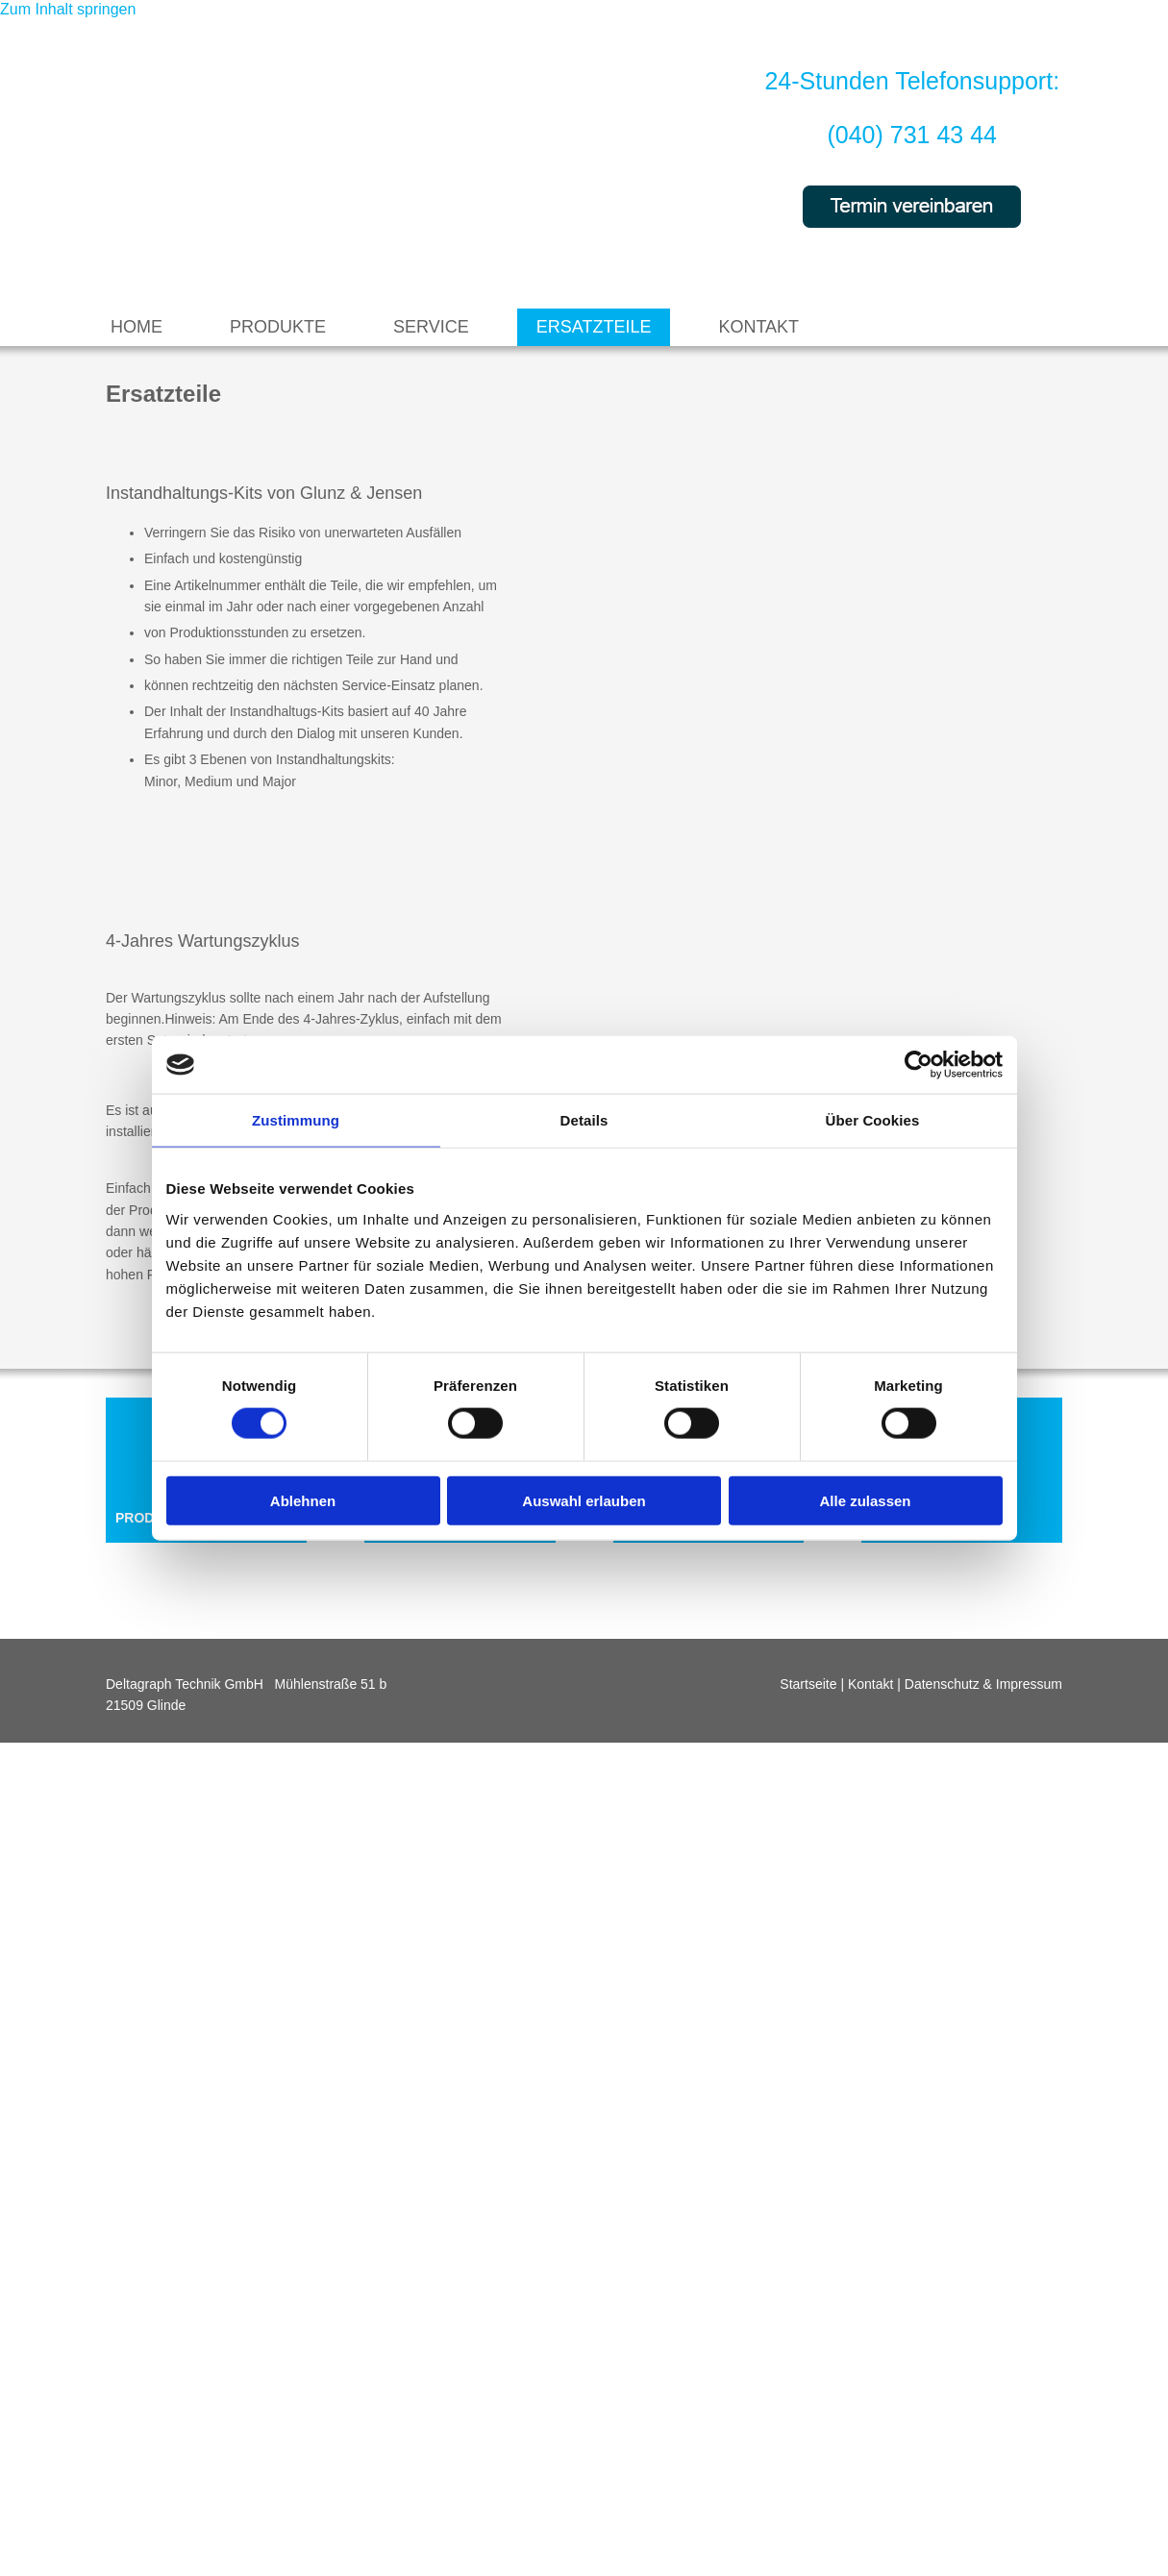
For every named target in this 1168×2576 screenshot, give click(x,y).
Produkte (278, 326)
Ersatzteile (594, 326)
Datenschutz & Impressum (983, 1684)
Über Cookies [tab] (873, 1120)
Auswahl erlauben (583, 1500)
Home (136, 326)
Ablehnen (302, 1500)
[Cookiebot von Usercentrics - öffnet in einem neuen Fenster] (918, 1065)
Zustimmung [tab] (295, 1120)
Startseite (808, 1684)
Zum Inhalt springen (68, 9)
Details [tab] (584, 1120)
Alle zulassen (864, 1500)
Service (431, 326)
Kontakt (758, 326)
